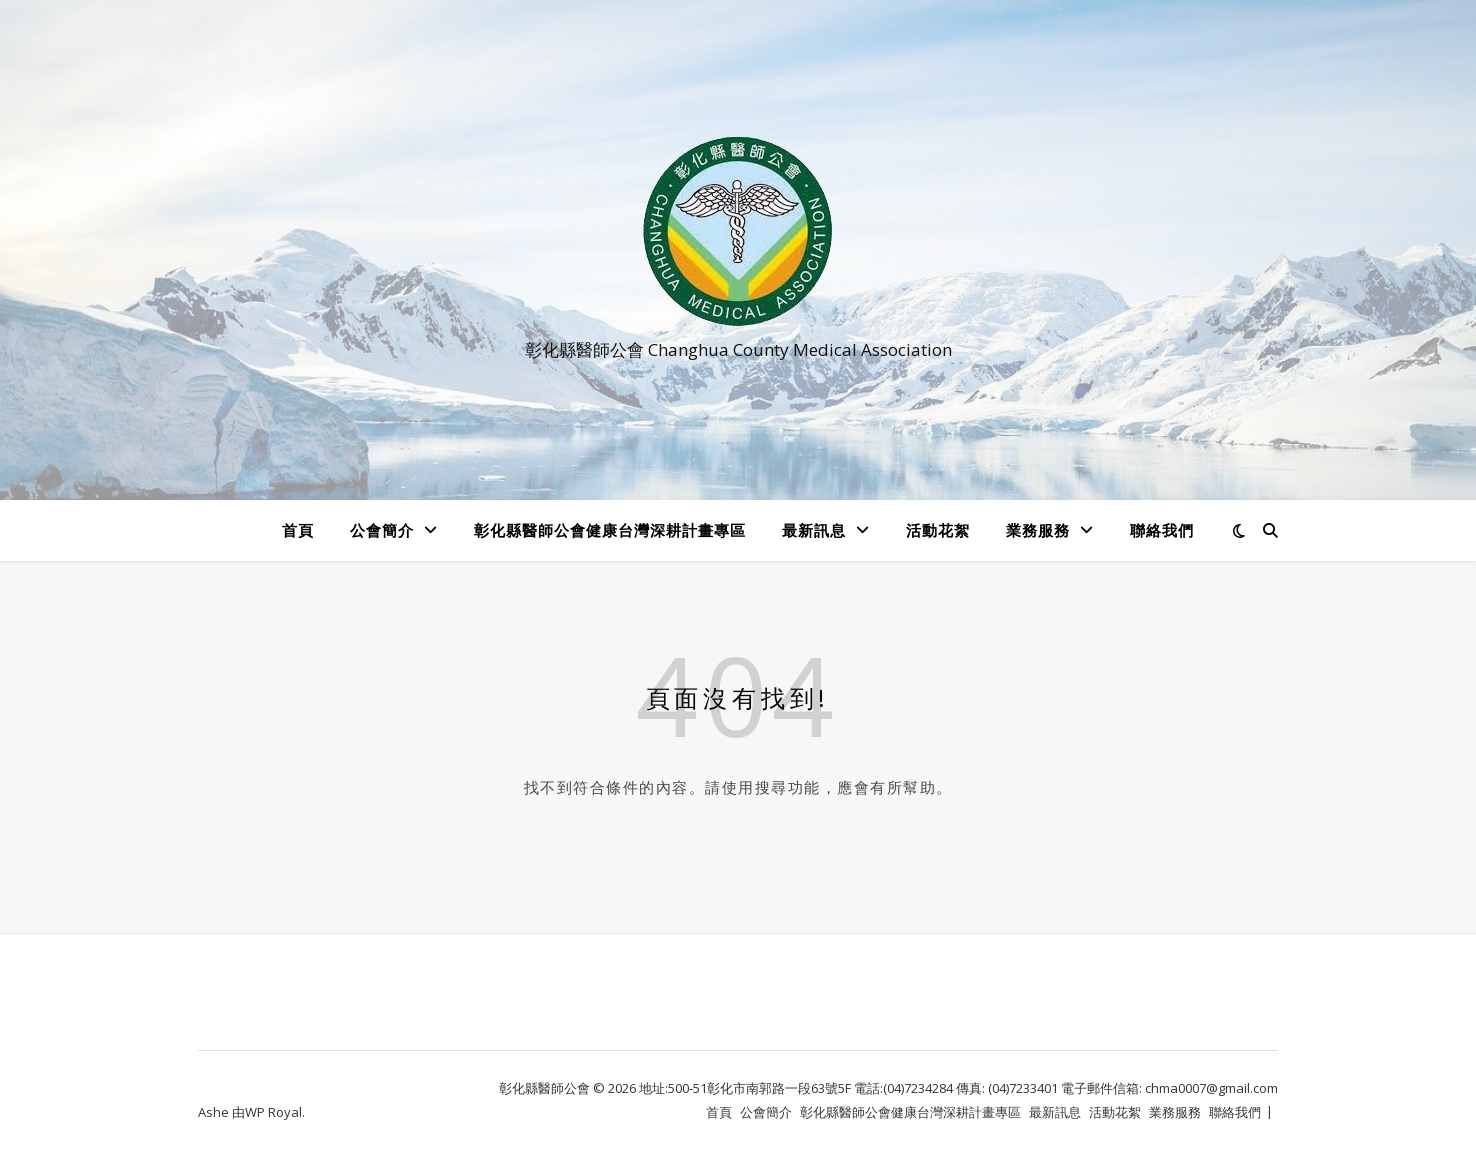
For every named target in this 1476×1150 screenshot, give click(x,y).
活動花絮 (938, 530)
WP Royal (273, 1112)
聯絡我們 (1162, 530)
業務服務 (1038, 530)
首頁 (298, 530)
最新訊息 (814, 530)
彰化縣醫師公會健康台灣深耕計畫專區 (610, 530)
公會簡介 (382, 530)
